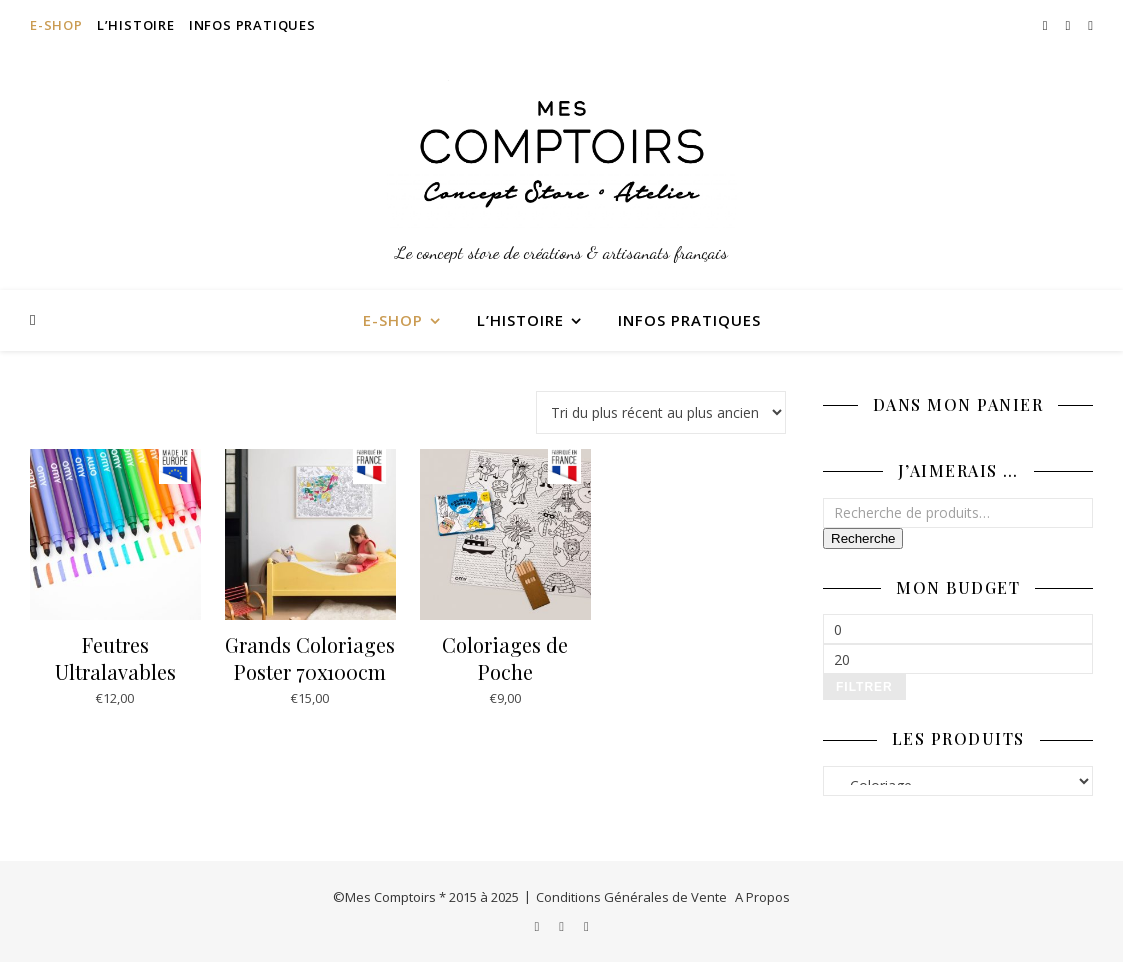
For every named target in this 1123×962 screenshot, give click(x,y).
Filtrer (864, 687)
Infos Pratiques (252, 25)
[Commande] (661, 412)
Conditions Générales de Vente (631, 897)
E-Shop (56, 25)
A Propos (762, 897)
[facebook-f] (1070, 25)
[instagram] (1047, 25)
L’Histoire (136, 25)
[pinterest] (1090, 25)
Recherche (863, 538)
